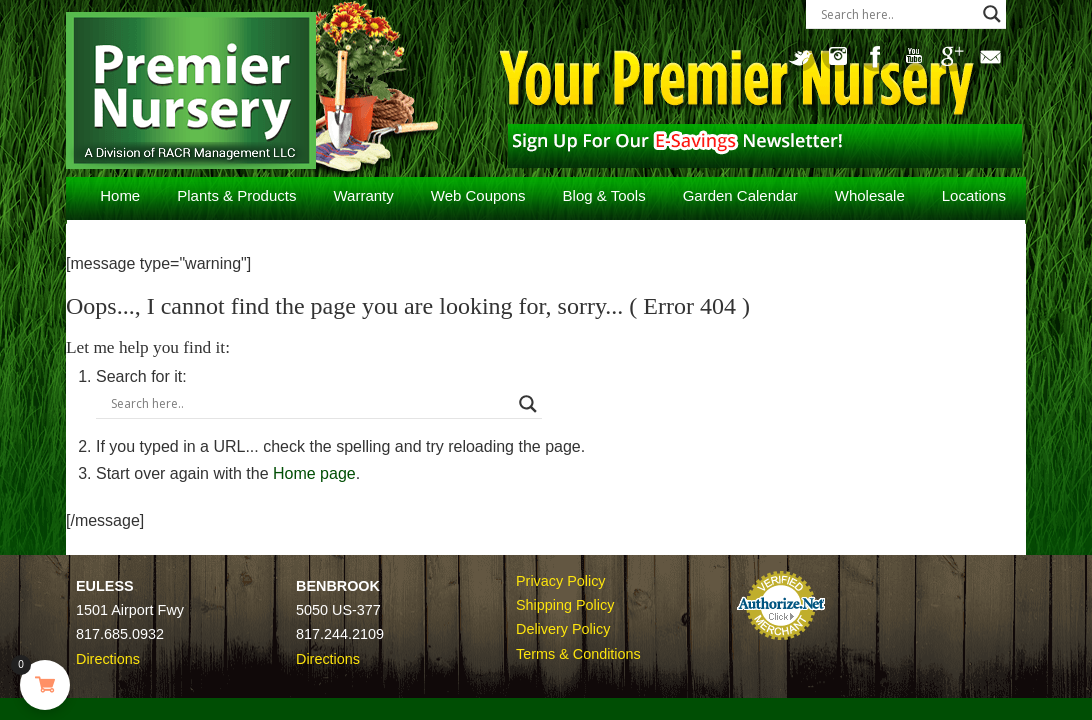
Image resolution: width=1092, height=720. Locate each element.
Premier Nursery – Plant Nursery (224, 93)
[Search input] (897, 14)
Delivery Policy (563, 629)
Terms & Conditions (578, 654)
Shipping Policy (565, 605)
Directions (108, 659)
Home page (334, 473)
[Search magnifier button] (992, 14)
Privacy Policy (561, 581)
